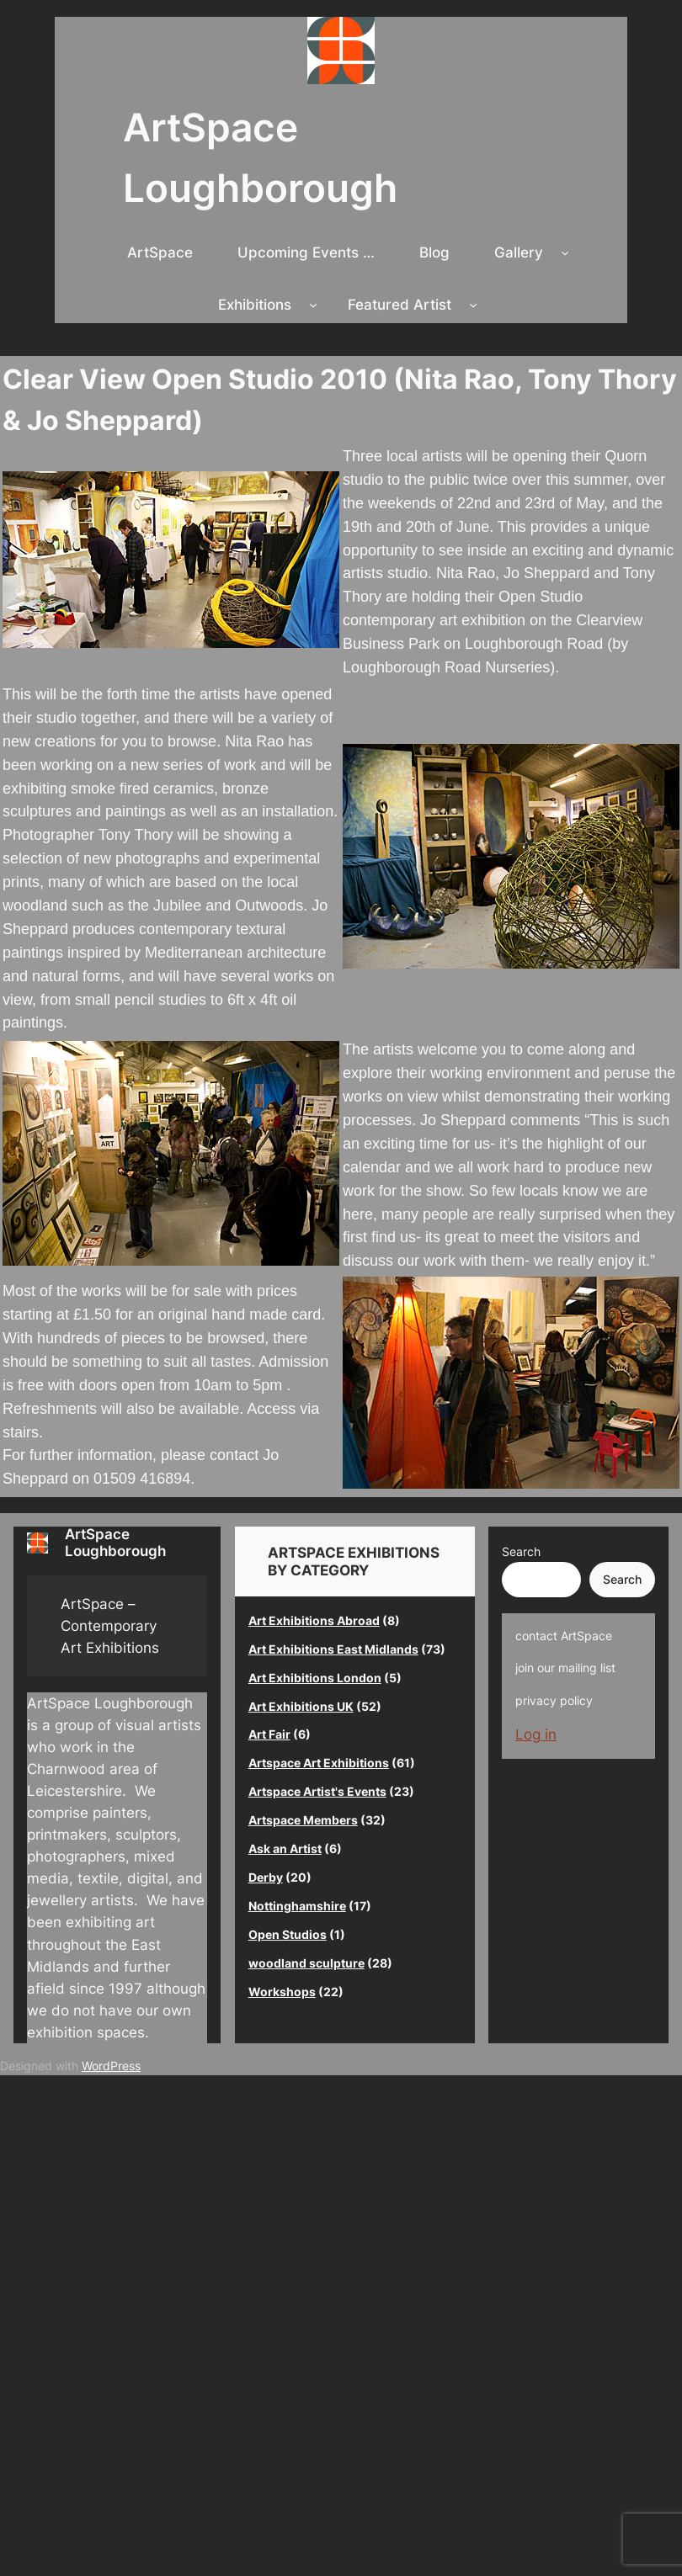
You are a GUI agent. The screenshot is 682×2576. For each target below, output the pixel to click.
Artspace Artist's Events (317, 1791)
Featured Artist (399, 304)
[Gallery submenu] (565, 252)
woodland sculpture (306, 1963)
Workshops (282, 1991)
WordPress (111, 2065)
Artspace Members (303, 1820)
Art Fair (269, 1734)
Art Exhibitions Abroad (314, 1620)
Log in (536, 1734)
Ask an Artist (285, 1848)
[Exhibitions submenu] (313, 304)
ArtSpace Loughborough (115, 1542)
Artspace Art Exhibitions (318, 1762)
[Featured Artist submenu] (473, 304)
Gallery (518, 252)
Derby (265, 1877)
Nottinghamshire (297, 1906)
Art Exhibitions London (314, 1677)
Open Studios (287, 1934)
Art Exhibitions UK (301, 1706)
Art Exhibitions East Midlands (333, 1649)
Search (521, 1551)
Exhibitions (254, 304)
